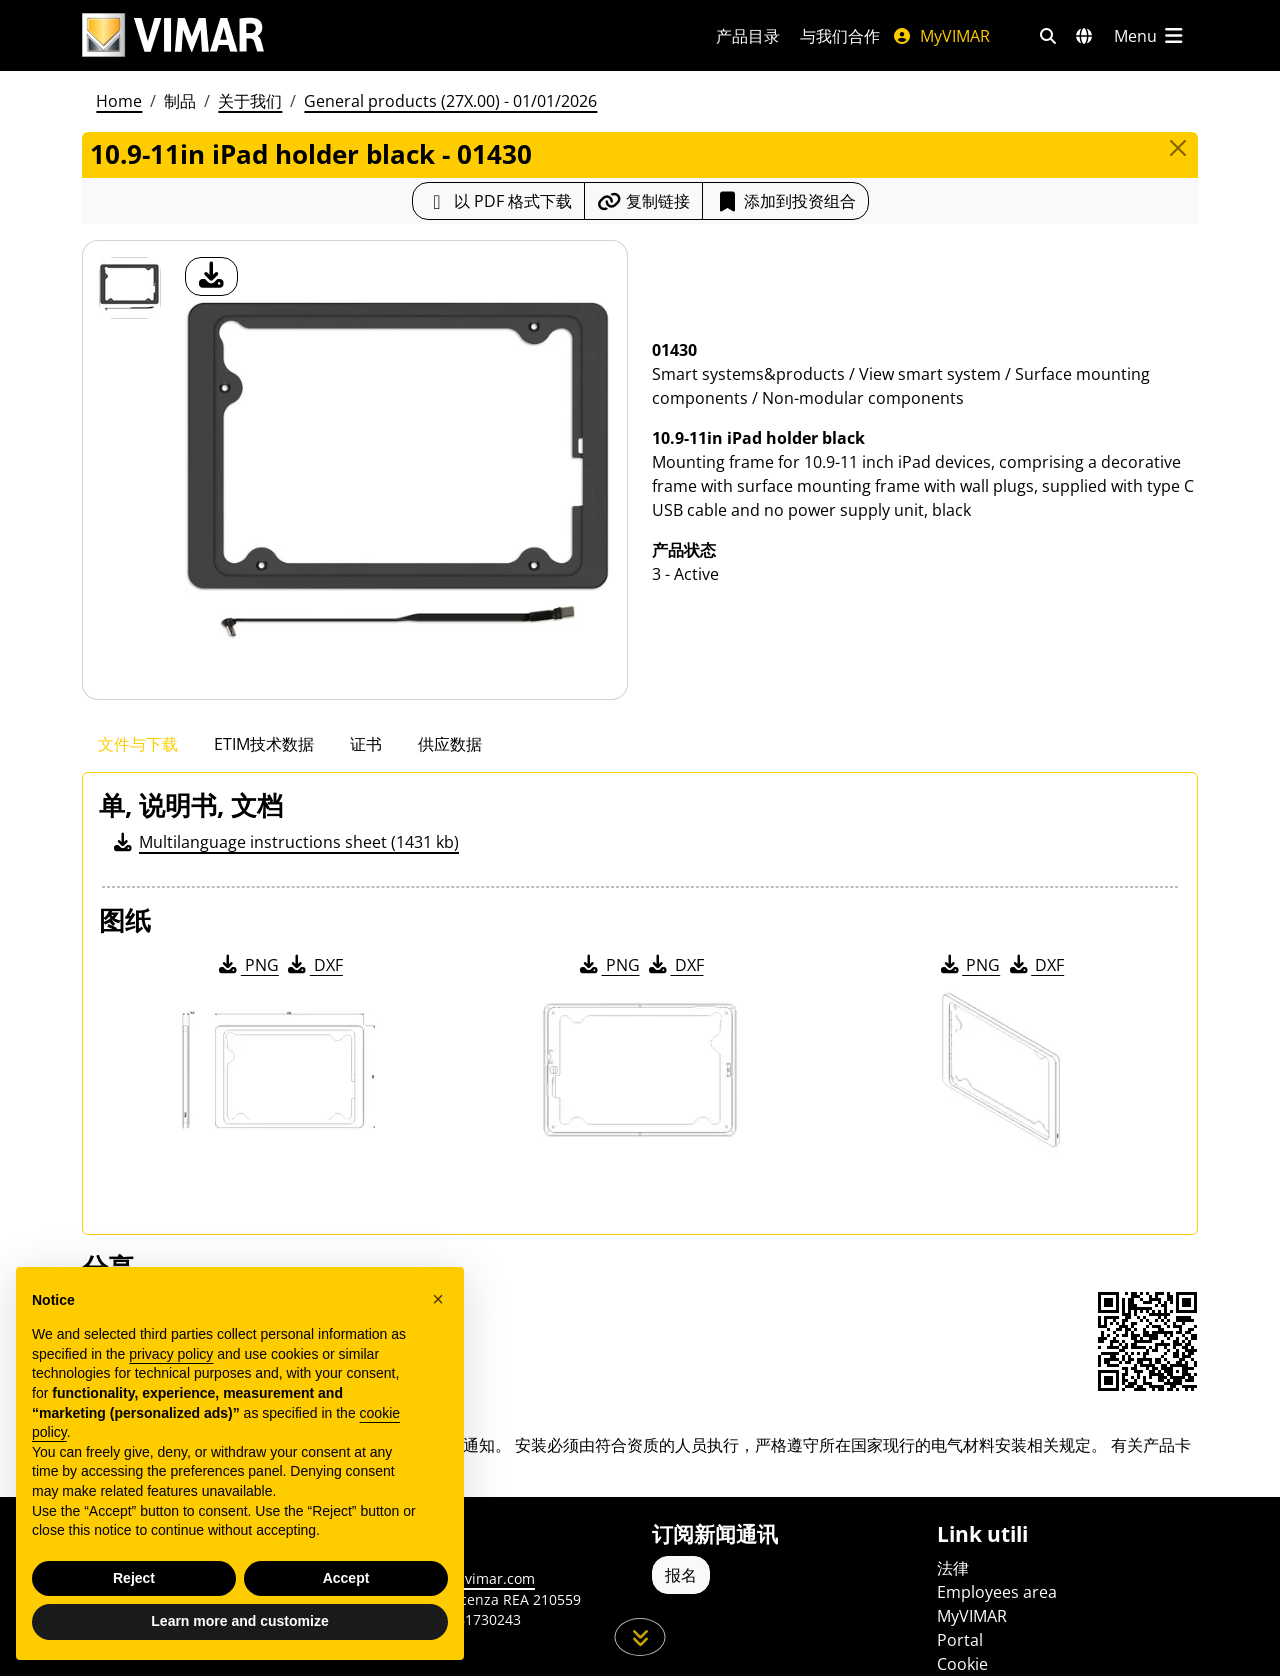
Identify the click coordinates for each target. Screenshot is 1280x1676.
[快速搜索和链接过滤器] (1048, 36)
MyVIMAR (941, 36)
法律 (953, 1568)
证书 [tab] (366, 744)
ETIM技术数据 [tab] (264, 744)
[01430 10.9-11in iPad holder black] (130, 288)
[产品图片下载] (211, 276)
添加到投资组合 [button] (785, 201)
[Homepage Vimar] (375, 35)
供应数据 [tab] (450, 744)
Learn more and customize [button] (239, 1621)
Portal (960, 1640)
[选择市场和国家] (1084, 36)
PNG (247, 965)
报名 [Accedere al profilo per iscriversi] (681, 1575)
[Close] (1178, 148)
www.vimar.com (481, 1578)
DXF (314, 965)
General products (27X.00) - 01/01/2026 (450, 101)
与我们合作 (840, 36)
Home (119, 101)
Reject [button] (134, 1578)
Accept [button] (346, 1578)
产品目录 (748, 36)
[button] (438, 1299)
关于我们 (250, 101)
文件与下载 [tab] (138, 744)
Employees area (997, 1592)
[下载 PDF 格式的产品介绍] (498, 201)
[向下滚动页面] (640, 1637)
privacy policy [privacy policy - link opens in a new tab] (171, 1354)
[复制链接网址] (643, 201)
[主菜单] (1150, 36)
